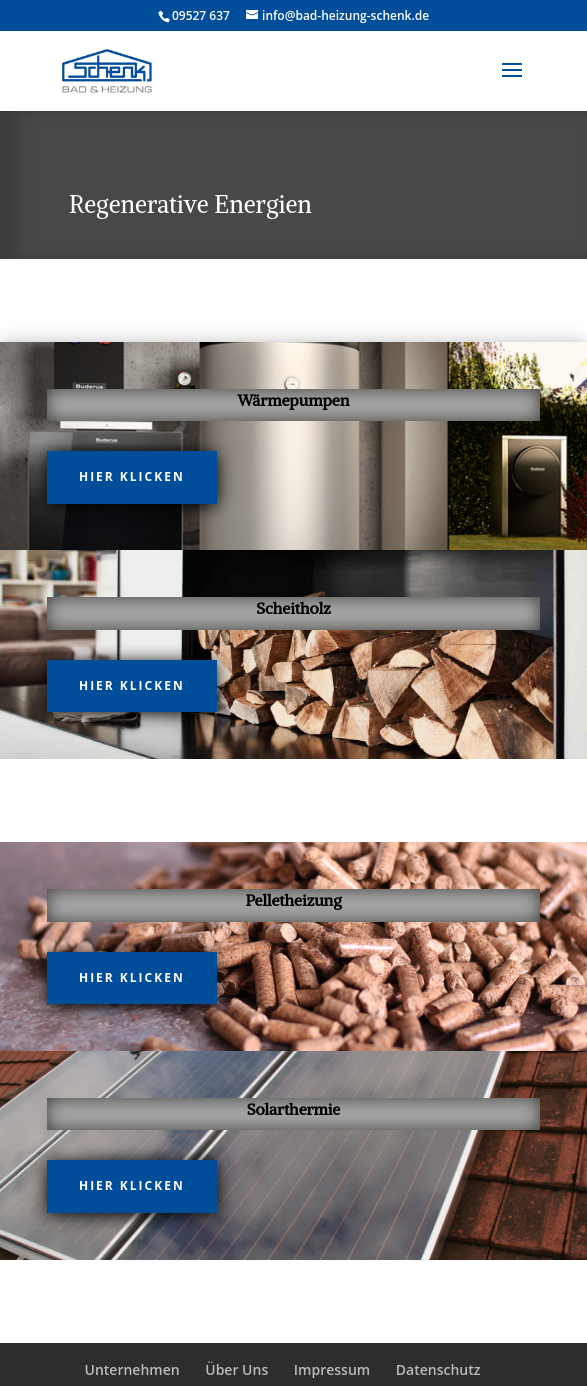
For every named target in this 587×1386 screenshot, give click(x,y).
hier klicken (132, 476)
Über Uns (236, 1369)
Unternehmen (131, 1369)
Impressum (332, 1369)
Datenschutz (438, 1369)
